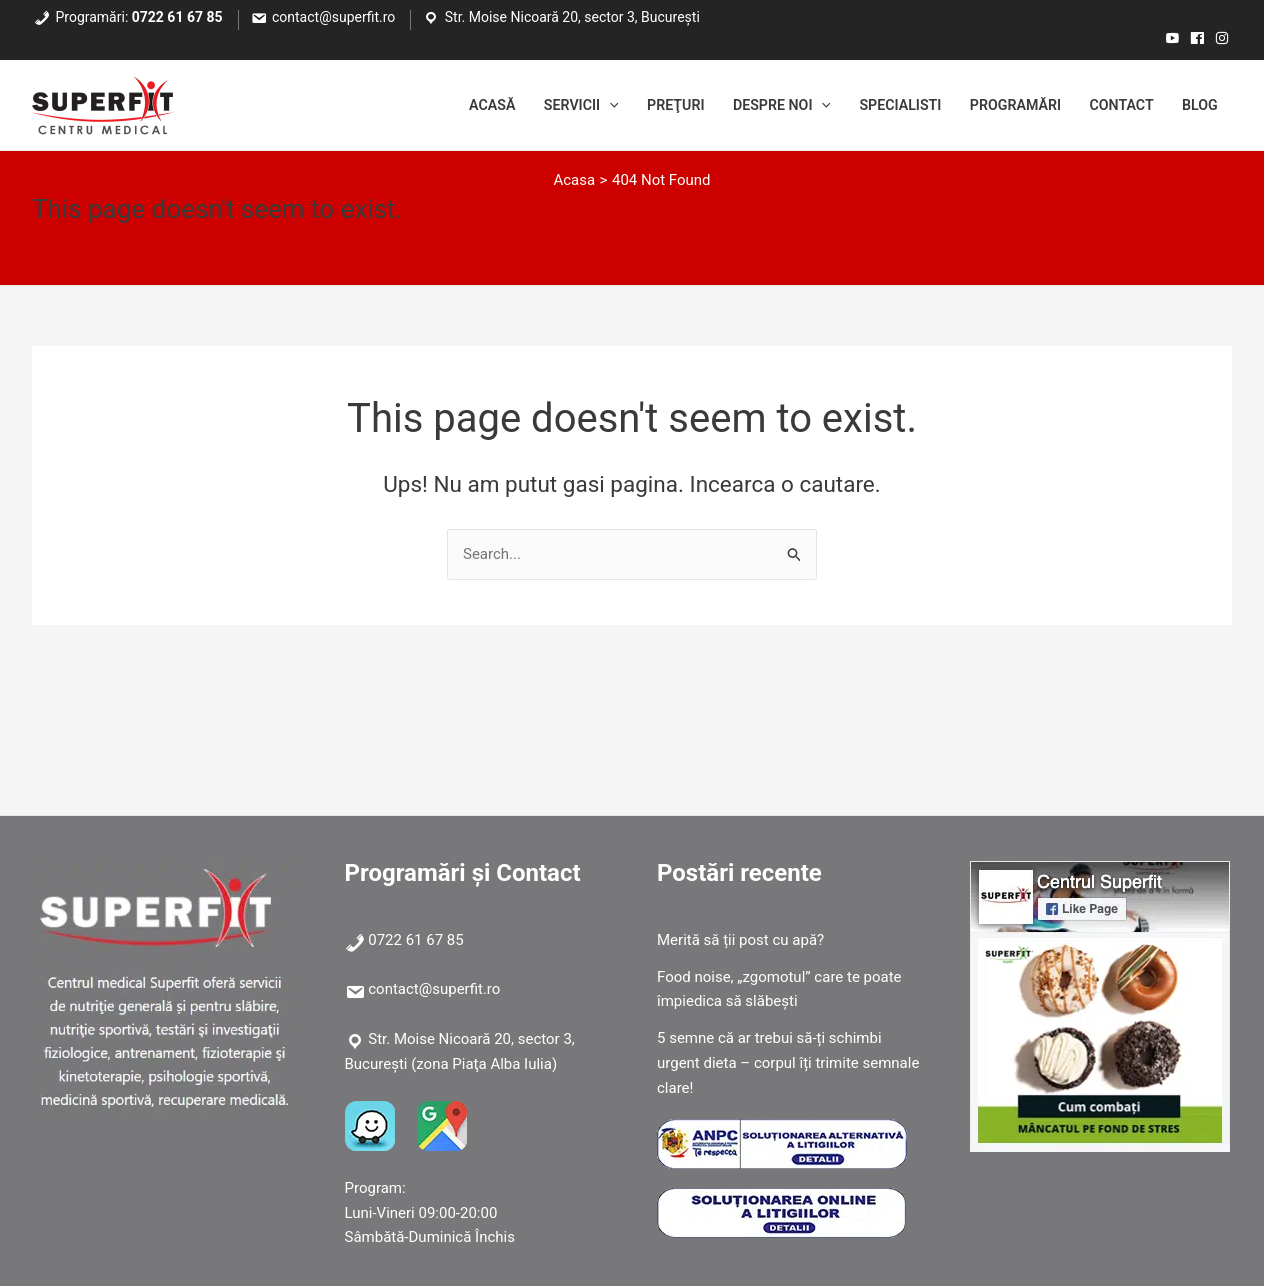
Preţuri (645, 105)
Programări (1003, 105)
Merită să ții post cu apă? (740, 940)
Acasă (451, 105)
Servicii (545, 105)
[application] (575, 105)
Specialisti (882, 105)
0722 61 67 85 (177, 17)
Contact (1116, 105)
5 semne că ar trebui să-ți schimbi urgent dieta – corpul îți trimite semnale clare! (788, 1063)
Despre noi (757, 105)
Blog (1198, 105)
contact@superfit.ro (333, 17)
